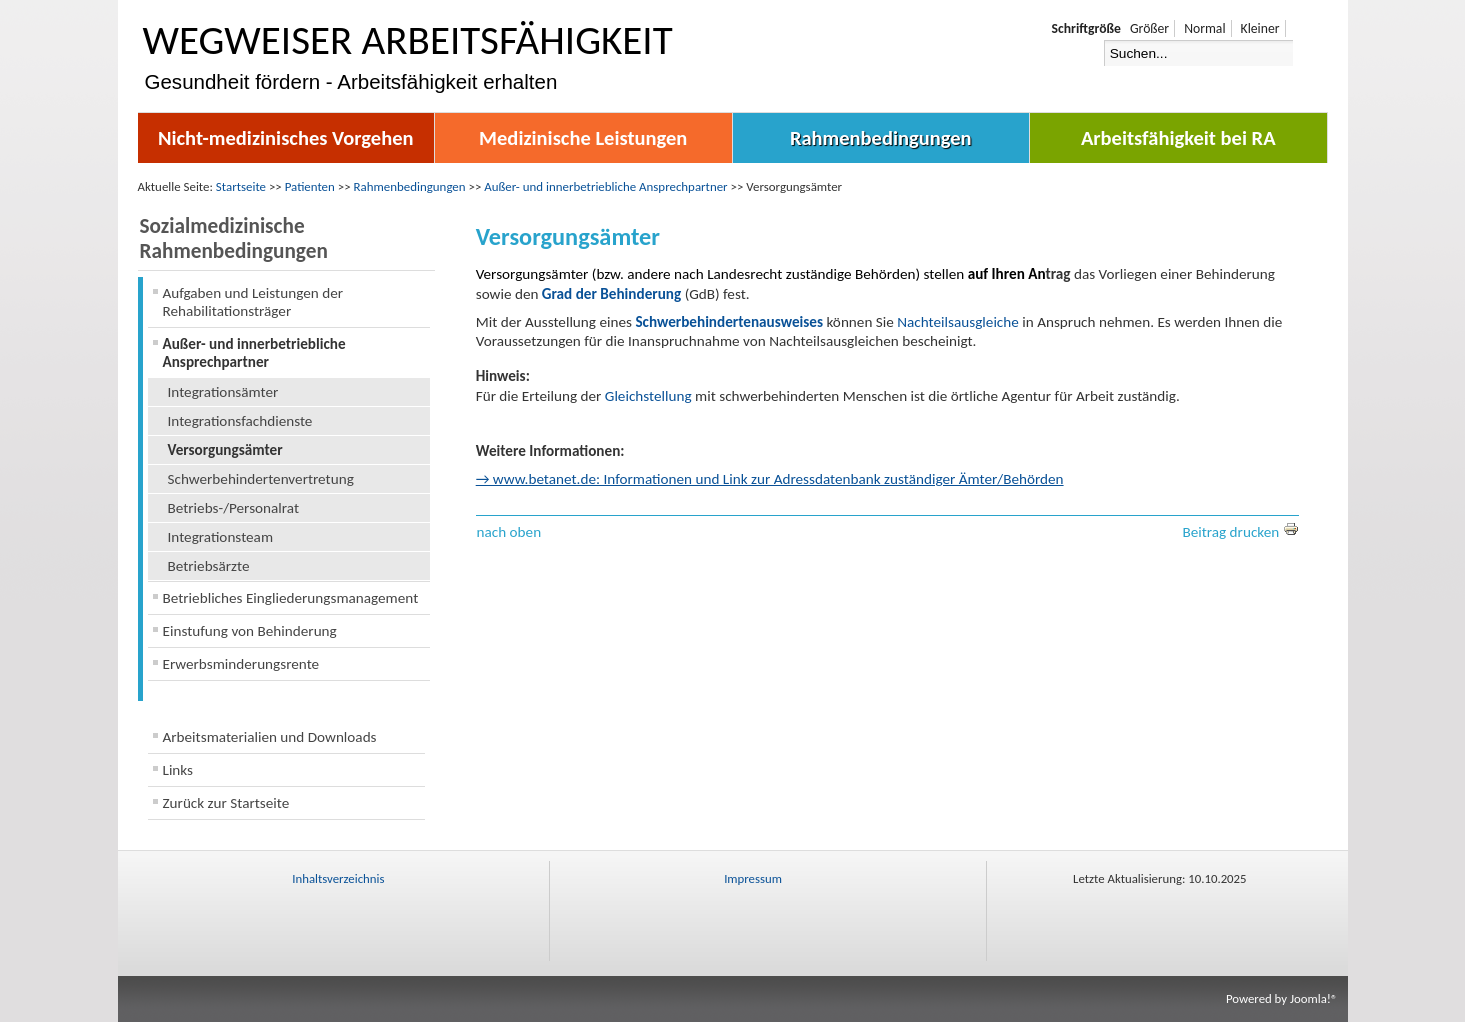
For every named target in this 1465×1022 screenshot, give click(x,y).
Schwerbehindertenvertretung (261, 479)
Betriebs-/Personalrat (234, 508)
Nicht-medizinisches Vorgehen (286, 138)
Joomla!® (1314, 998)
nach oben (509, 532)
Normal (1204, 28)
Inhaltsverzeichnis (338, 878)
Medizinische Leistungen (583, 138)
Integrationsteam (221, 537)
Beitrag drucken (1240, 532)
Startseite (241, 186)
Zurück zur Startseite (226, 803)
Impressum (753, 878)
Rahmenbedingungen (881, 138)
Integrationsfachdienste (240, 421)
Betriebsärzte (209, 566)
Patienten (310, 186)
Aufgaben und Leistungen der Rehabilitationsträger (253, 302)
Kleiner (1260, 28)
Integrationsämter (223, 392)
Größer (1149, 28)
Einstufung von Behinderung (250, 631)
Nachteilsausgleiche (958, 322)
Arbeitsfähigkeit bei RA (1178, 138)
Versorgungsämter (225, 450)
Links (178, 770)
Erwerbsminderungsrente (241, 664)
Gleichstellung (648, 396)
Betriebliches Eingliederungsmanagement (291, 598)
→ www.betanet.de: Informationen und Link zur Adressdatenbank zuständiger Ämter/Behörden (770, 479)
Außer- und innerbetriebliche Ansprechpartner (605, 186)
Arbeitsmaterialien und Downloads (270, 737)
